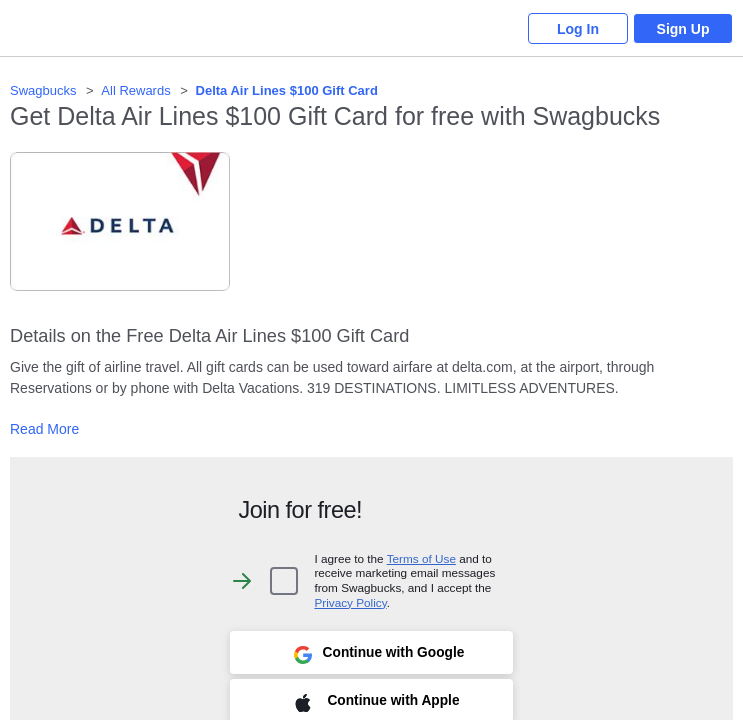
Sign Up (683, 29)
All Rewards (135, 90)
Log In (578, 29)
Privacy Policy (350, 602)
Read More (44, 429)
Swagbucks (43, 90)
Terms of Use (421, 558)
